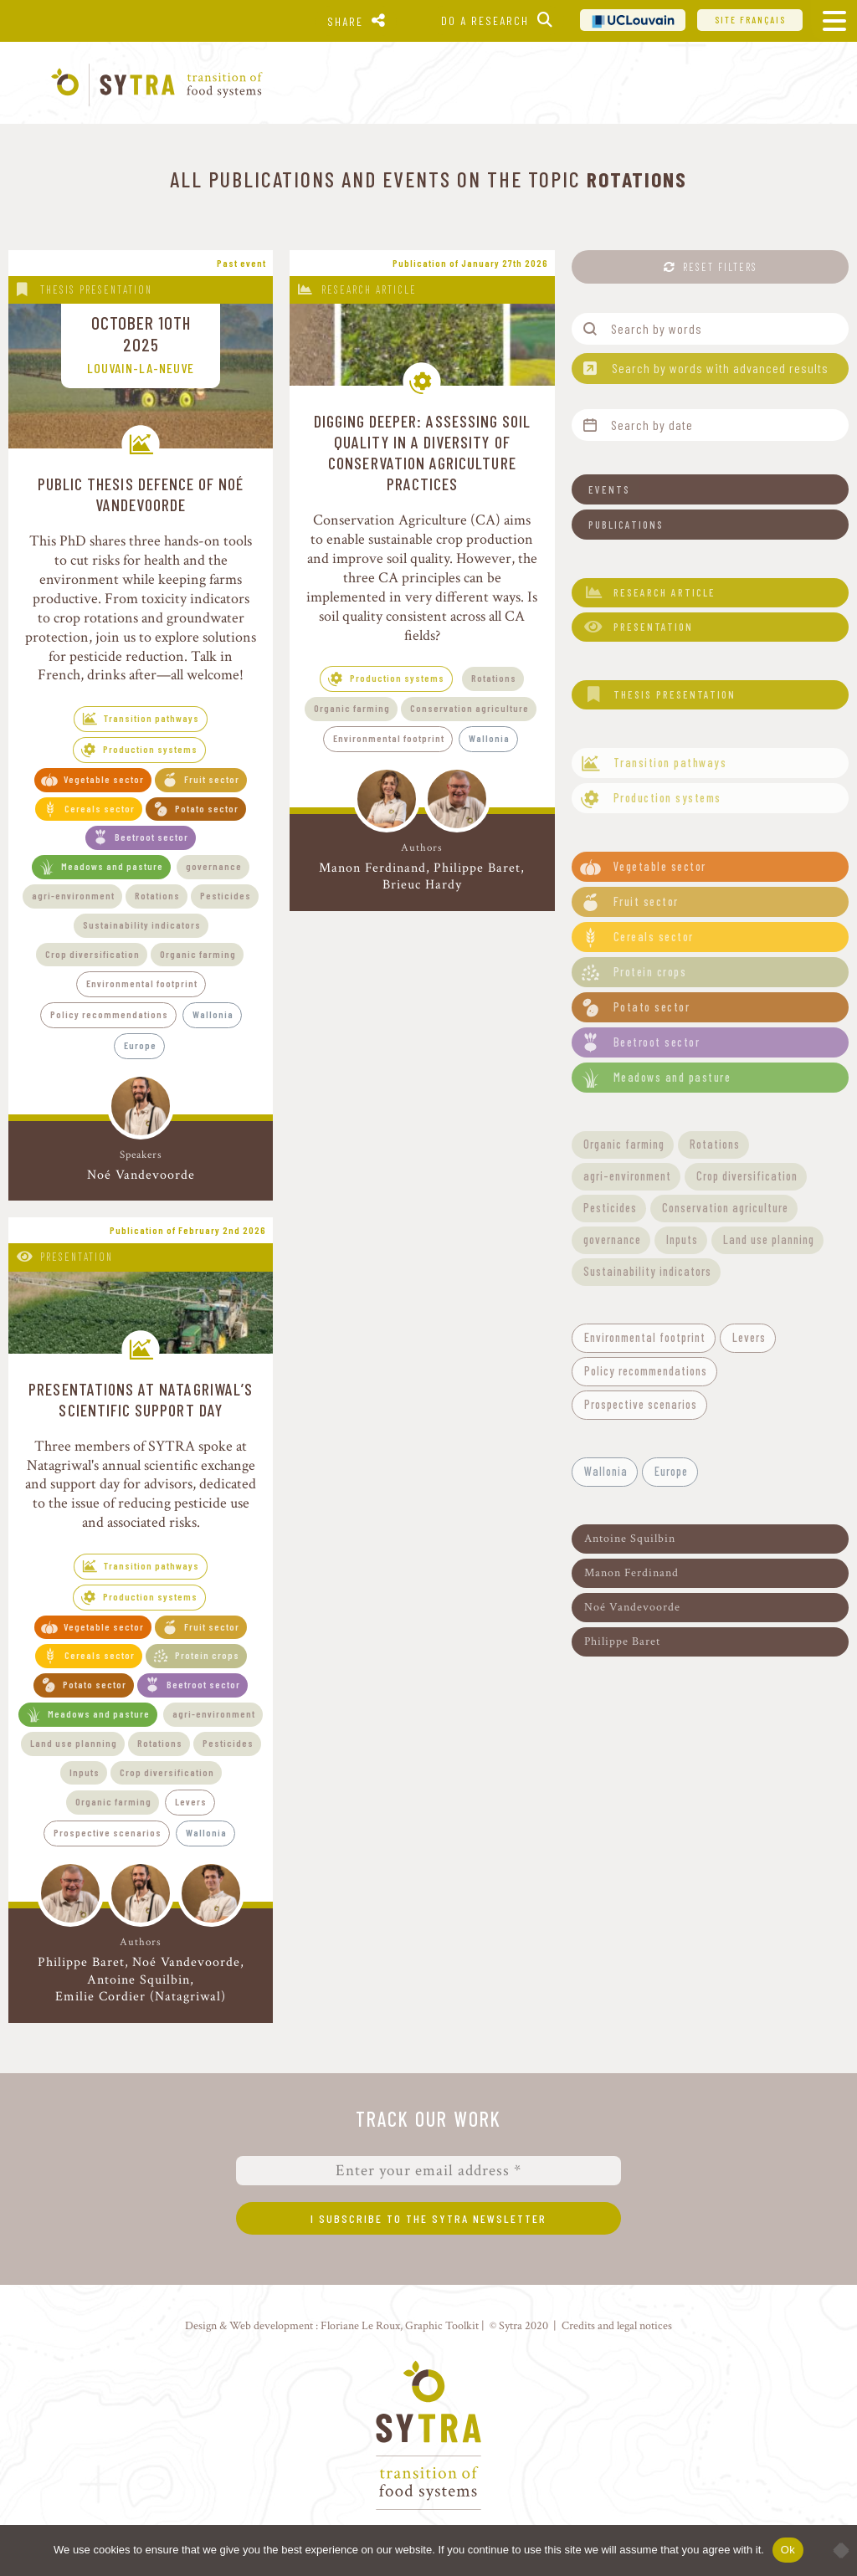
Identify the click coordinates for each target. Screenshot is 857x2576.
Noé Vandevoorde (141, 1175)
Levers (191, 1801)
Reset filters (720, 267)
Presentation (76, 1256)
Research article (369, 289)
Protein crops (207, 1655)
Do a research (485, 20)
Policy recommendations (109, 1014)
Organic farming (198, 954)
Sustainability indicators (142, 924)
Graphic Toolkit (442, 2325)
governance (214, 866)
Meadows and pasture (112, 866)
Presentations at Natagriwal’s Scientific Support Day (140, 1399)
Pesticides (225, 895)
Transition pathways (151, 718)
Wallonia (212, 1014)
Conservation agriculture (469, 708)
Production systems (150, 749)
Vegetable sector (104, 779)
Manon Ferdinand (372, 868)
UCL (633, 19)
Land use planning (73, 1743)
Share (345, 21)
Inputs (84, 1772)
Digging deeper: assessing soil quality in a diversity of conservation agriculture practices (422, 452)
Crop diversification (92, 954)
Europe (140, 1045)
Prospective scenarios (108, 1832)
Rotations (157, 895)
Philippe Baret (477, 868)
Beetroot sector (151, 836)
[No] (836, 2550)
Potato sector (207, 808)
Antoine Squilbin (138, 1980)
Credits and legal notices (617, 2325)
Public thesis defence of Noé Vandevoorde (141, 494)
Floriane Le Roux (360, 2325)
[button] (710, 489)
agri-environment (73, 895)
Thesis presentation (96, 289)
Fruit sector (211, 779)
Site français (750, 19)
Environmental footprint (142, 983)
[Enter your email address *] (428, 2170)
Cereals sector (99, 808)
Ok (788, 2549)
